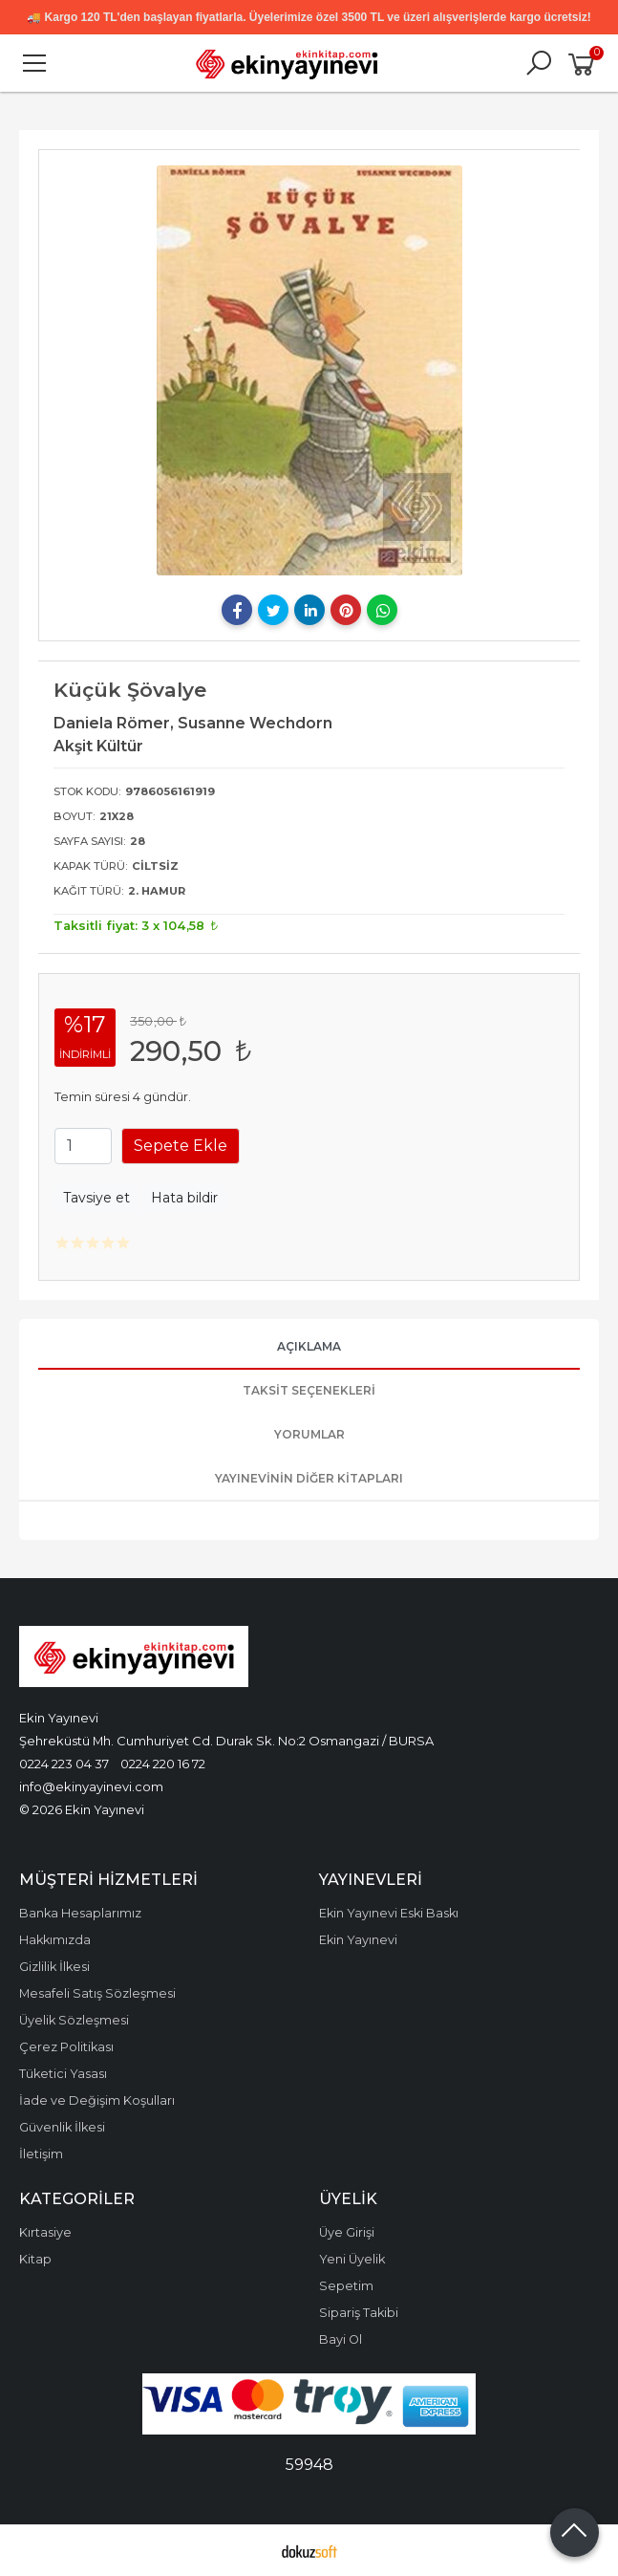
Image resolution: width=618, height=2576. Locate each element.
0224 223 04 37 (64, 1763)
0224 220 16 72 (162, 1763)
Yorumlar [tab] (309, 1434)
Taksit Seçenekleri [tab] (309, 1390)
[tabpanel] (309, 370)
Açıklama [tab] (309, 1346)
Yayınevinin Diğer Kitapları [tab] (309, 1478)
